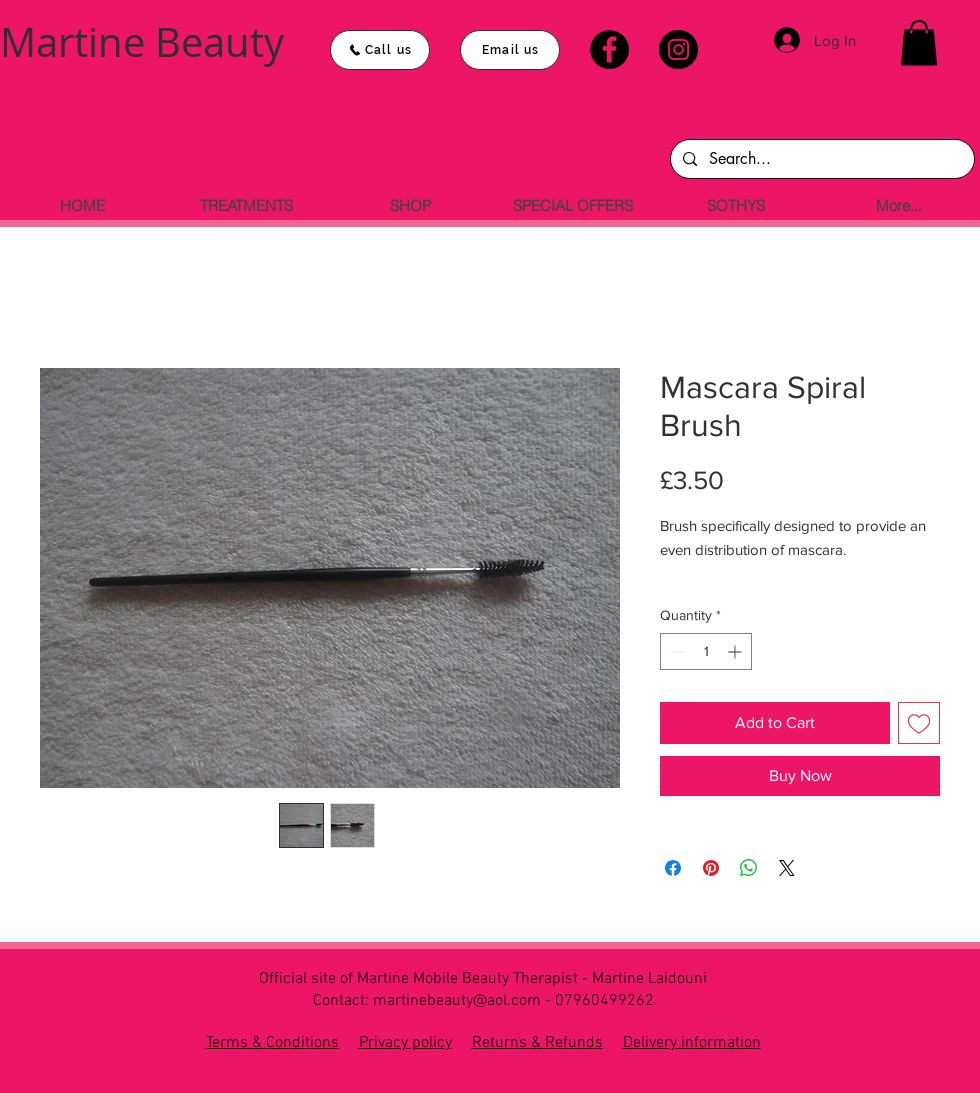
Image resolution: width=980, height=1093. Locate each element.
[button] (919, 42)
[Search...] (820, 159)
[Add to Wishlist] (919, 723)
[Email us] (510, 50)
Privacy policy (405, 1043)
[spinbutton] (706, 651)
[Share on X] (787, 868)
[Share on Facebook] (673, 868)
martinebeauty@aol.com (457, 1001)
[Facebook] (609, 49)
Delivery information (692, 1043)
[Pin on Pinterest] (711, 868)
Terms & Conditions (272, 1043)
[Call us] (380, 50)
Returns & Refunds (537, 1043)
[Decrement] (675, 651)
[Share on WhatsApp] (749, 868)
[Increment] (736, 651)
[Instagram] (678, 49)
